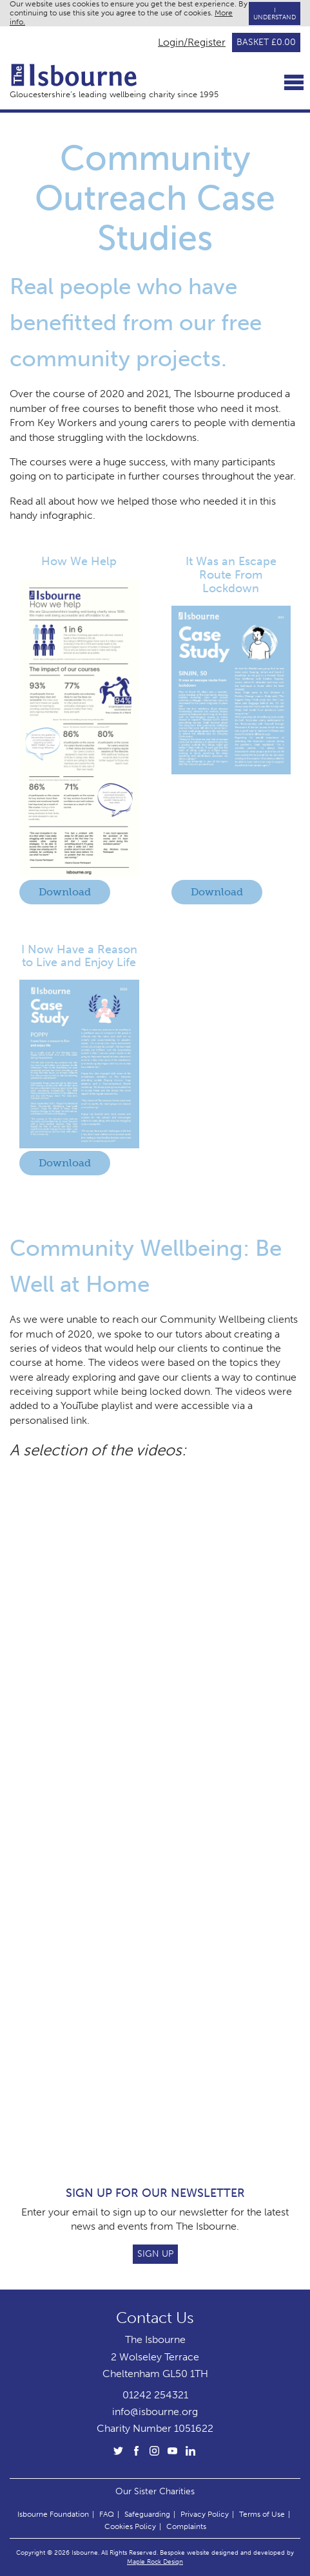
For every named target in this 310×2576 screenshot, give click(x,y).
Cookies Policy (130, 2526)
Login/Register (192, 42)
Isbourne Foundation (53, 2514)
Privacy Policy (204, 2514)
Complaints (186, 2526)
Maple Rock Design (155, 2561)
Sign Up (155, 2253)
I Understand (274, 13)
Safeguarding (147, 2514)
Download (65, 892)
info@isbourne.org (155, 2411)
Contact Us (155, 2318)
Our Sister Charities (155, 2491)
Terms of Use (262, 2514)
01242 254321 (155, 2395)
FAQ (106, 2514)
